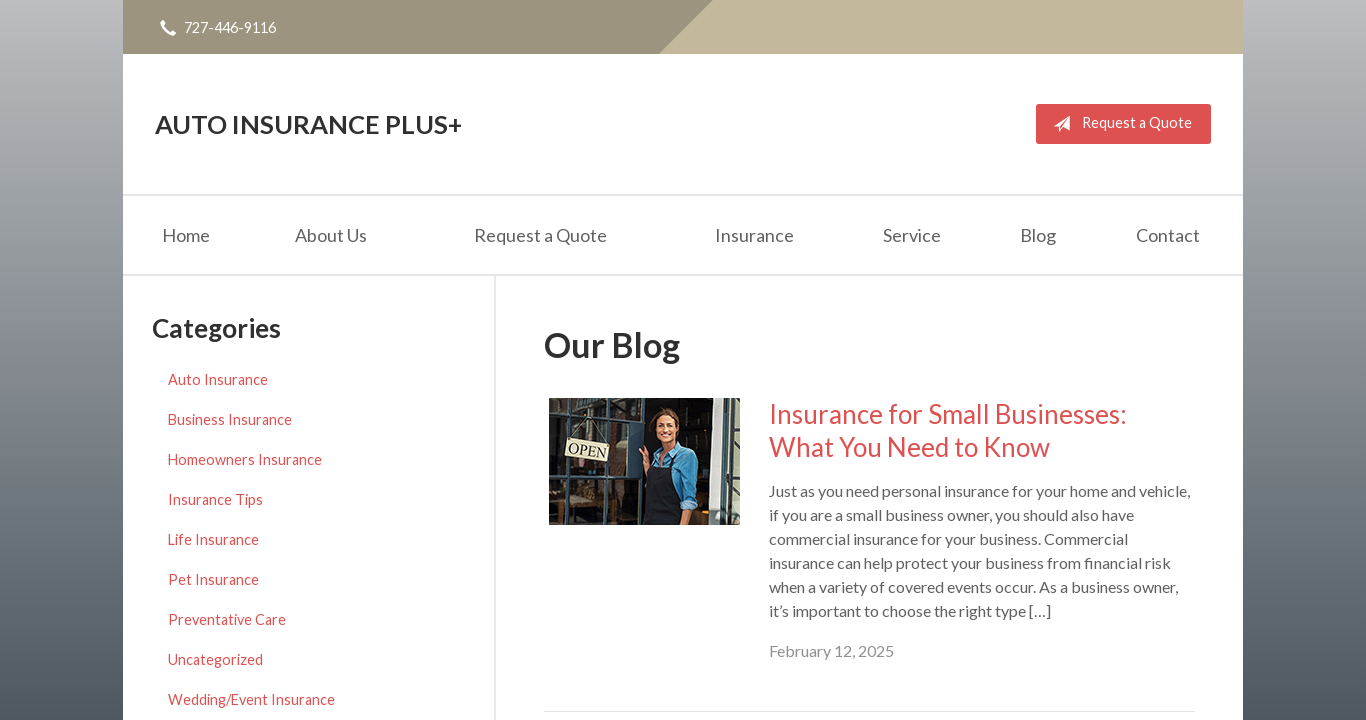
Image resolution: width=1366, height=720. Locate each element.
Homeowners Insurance (245, 459)
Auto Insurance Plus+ (308, 124)
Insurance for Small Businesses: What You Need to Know (948, 430)
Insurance (754, 235)
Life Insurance (213, 539)
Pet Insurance (213, 579)
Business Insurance (230, 419)
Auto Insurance (218, 379)
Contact (1168, 235)
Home (186, 235)
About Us (331, 235)
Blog (1038, 235)
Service (912, 235)
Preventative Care (227, 619)
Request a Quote (1118, 124)
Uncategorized (215, 659)
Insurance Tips (215, 499)
